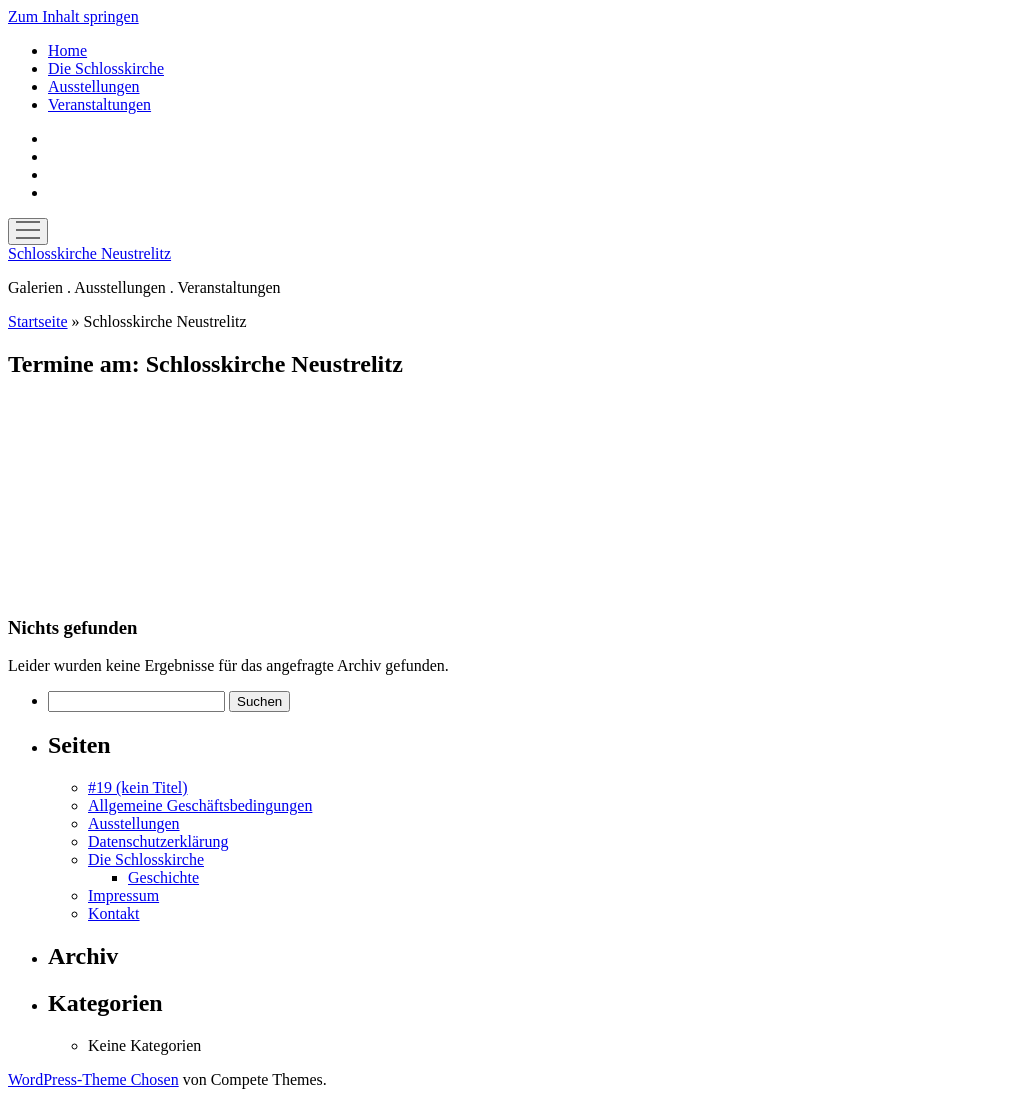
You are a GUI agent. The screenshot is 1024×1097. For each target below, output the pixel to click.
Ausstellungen (94, 86)
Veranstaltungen (99, 104)
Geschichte (163, 877)
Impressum (123, 895)
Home (67, 50)
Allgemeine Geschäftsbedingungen (200, 805)
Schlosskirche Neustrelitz (89, 253)
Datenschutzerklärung (158, 841)
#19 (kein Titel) (138, 787)
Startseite (38, 321)
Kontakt (114, 913)
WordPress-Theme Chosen (93, 1079)
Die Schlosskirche (106, 68)
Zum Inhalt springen (73, 16)
